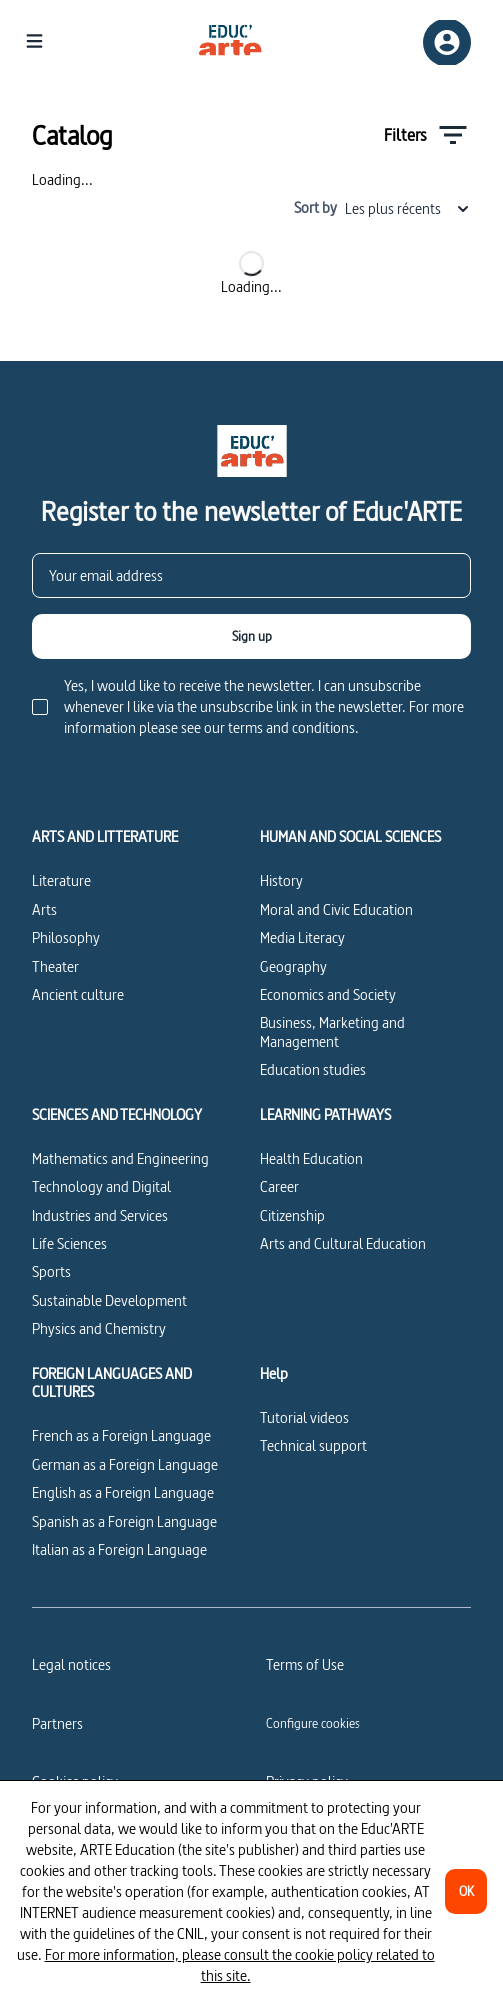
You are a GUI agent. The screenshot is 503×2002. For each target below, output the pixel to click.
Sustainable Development (109, 1300)
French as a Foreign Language (121, 1435)
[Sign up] (251, 636)
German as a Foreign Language (125, 1464)
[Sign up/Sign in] (447, 42)
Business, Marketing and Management (332, 1031)
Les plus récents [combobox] (408, 208)
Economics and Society (328, 994)
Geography (293, 966)
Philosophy (66, 937)
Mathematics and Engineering (120, 1158)
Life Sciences (69, 1243)
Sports (51, 1271)
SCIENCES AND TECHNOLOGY (117, 1115)
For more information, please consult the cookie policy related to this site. (240, 1965)
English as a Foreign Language (123, 1492)
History (281, 880)
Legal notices (71, 1664)
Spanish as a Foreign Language (124, 1521)
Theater (55, 966)
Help (274, 1374)
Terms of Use (305, 1664)
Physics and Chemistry (99, 1328)
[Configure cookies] (313, 1723)
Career (279, 1186)
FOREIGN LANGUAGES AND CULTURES (112, 1383)
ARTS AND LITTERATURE (105, 837)
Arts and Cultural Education (343, 1243)
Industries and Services (100, 1215)
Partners (57, 1723)
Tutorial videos (304, 1417)
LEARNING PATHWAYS (325, 1115)
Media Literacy (302, 937)
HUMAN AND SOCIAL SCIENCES (350, 837)
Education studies (313, 1069)
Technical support (313, 1445)
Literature (61, 880)
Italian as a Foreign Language (119, 1549)
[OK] (466, 1891)
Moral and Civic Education (336, 909)
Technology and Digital (101, 1186)
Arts (44, 909)
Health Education (311, 1158)
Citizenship (292, 1215)
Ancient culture (78, 994)
